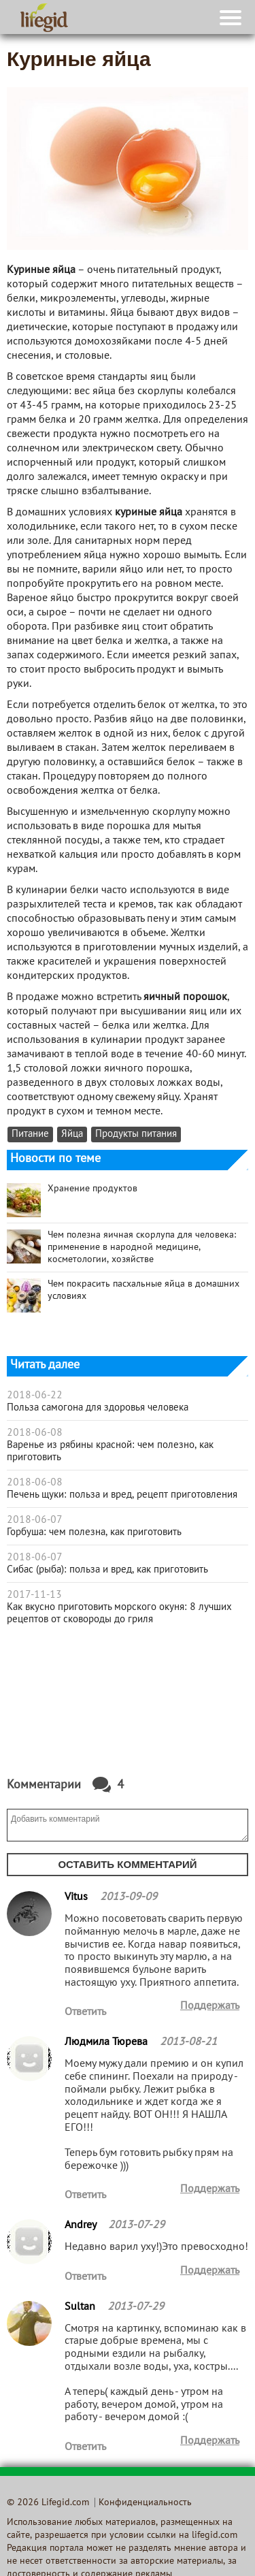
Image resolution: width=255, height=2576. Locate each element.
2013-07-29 (136, 2225)
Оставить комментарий (127, 1864)
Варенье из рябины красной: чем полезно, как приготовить (110, 1451)
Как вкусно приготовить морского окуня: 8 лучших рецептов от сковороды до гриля (119, 1613)
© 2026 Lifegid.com (48, 2502)
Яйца (72, 1134)
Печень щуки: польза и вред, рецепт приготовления (122, 1495)
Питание (30, 1134)
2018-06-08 (35, 1433)
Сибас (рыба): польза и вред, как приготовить (107, 1570)
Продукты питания (136, 1134)
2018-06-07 (35, 1520)
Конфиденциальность (145, 2502)
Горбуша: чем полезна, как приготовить (94, 1532)
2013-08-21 (188, 2042)
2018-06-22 (35, 1395)
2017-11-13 (34, 1595)
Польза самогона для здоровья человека (97, 1408)
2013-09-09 (128, 1897)
